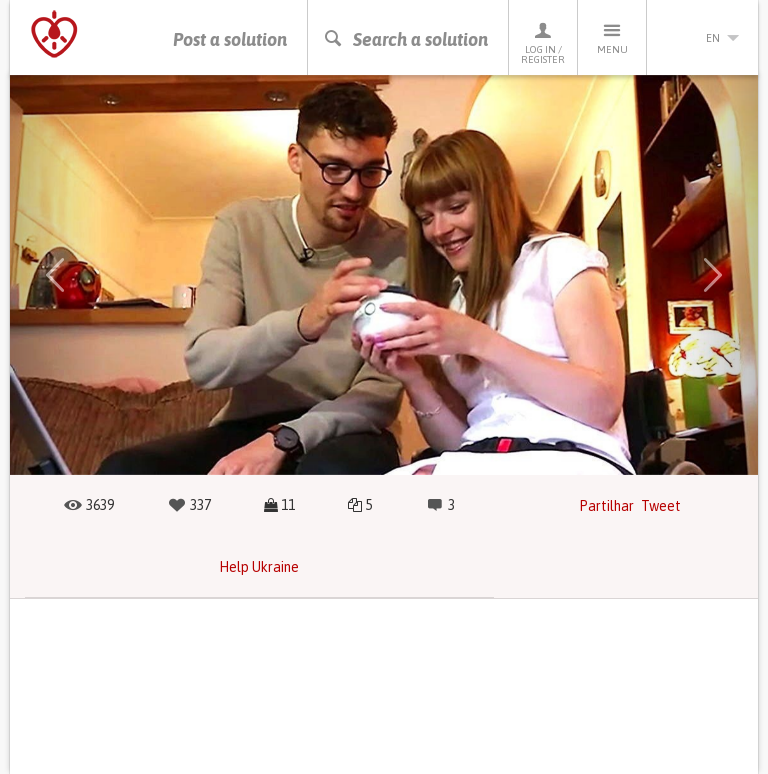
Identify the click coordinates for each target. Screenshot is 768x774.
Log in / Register (543, 42)
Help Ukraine (259, 567)
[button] (55, 275)
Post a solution (230, 39)
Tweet (661, 506)
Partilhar (606, 506)
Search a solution (405, 39)
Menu (612, 37)
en (703, 38)
